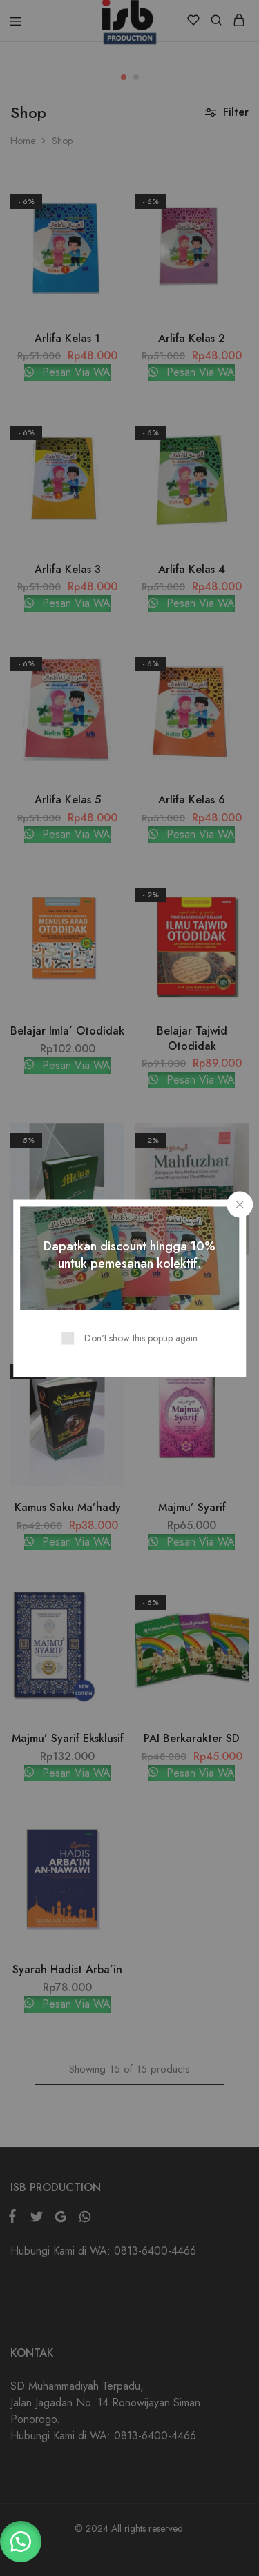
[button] (20, 2541)
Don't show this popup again (141, 1337)
